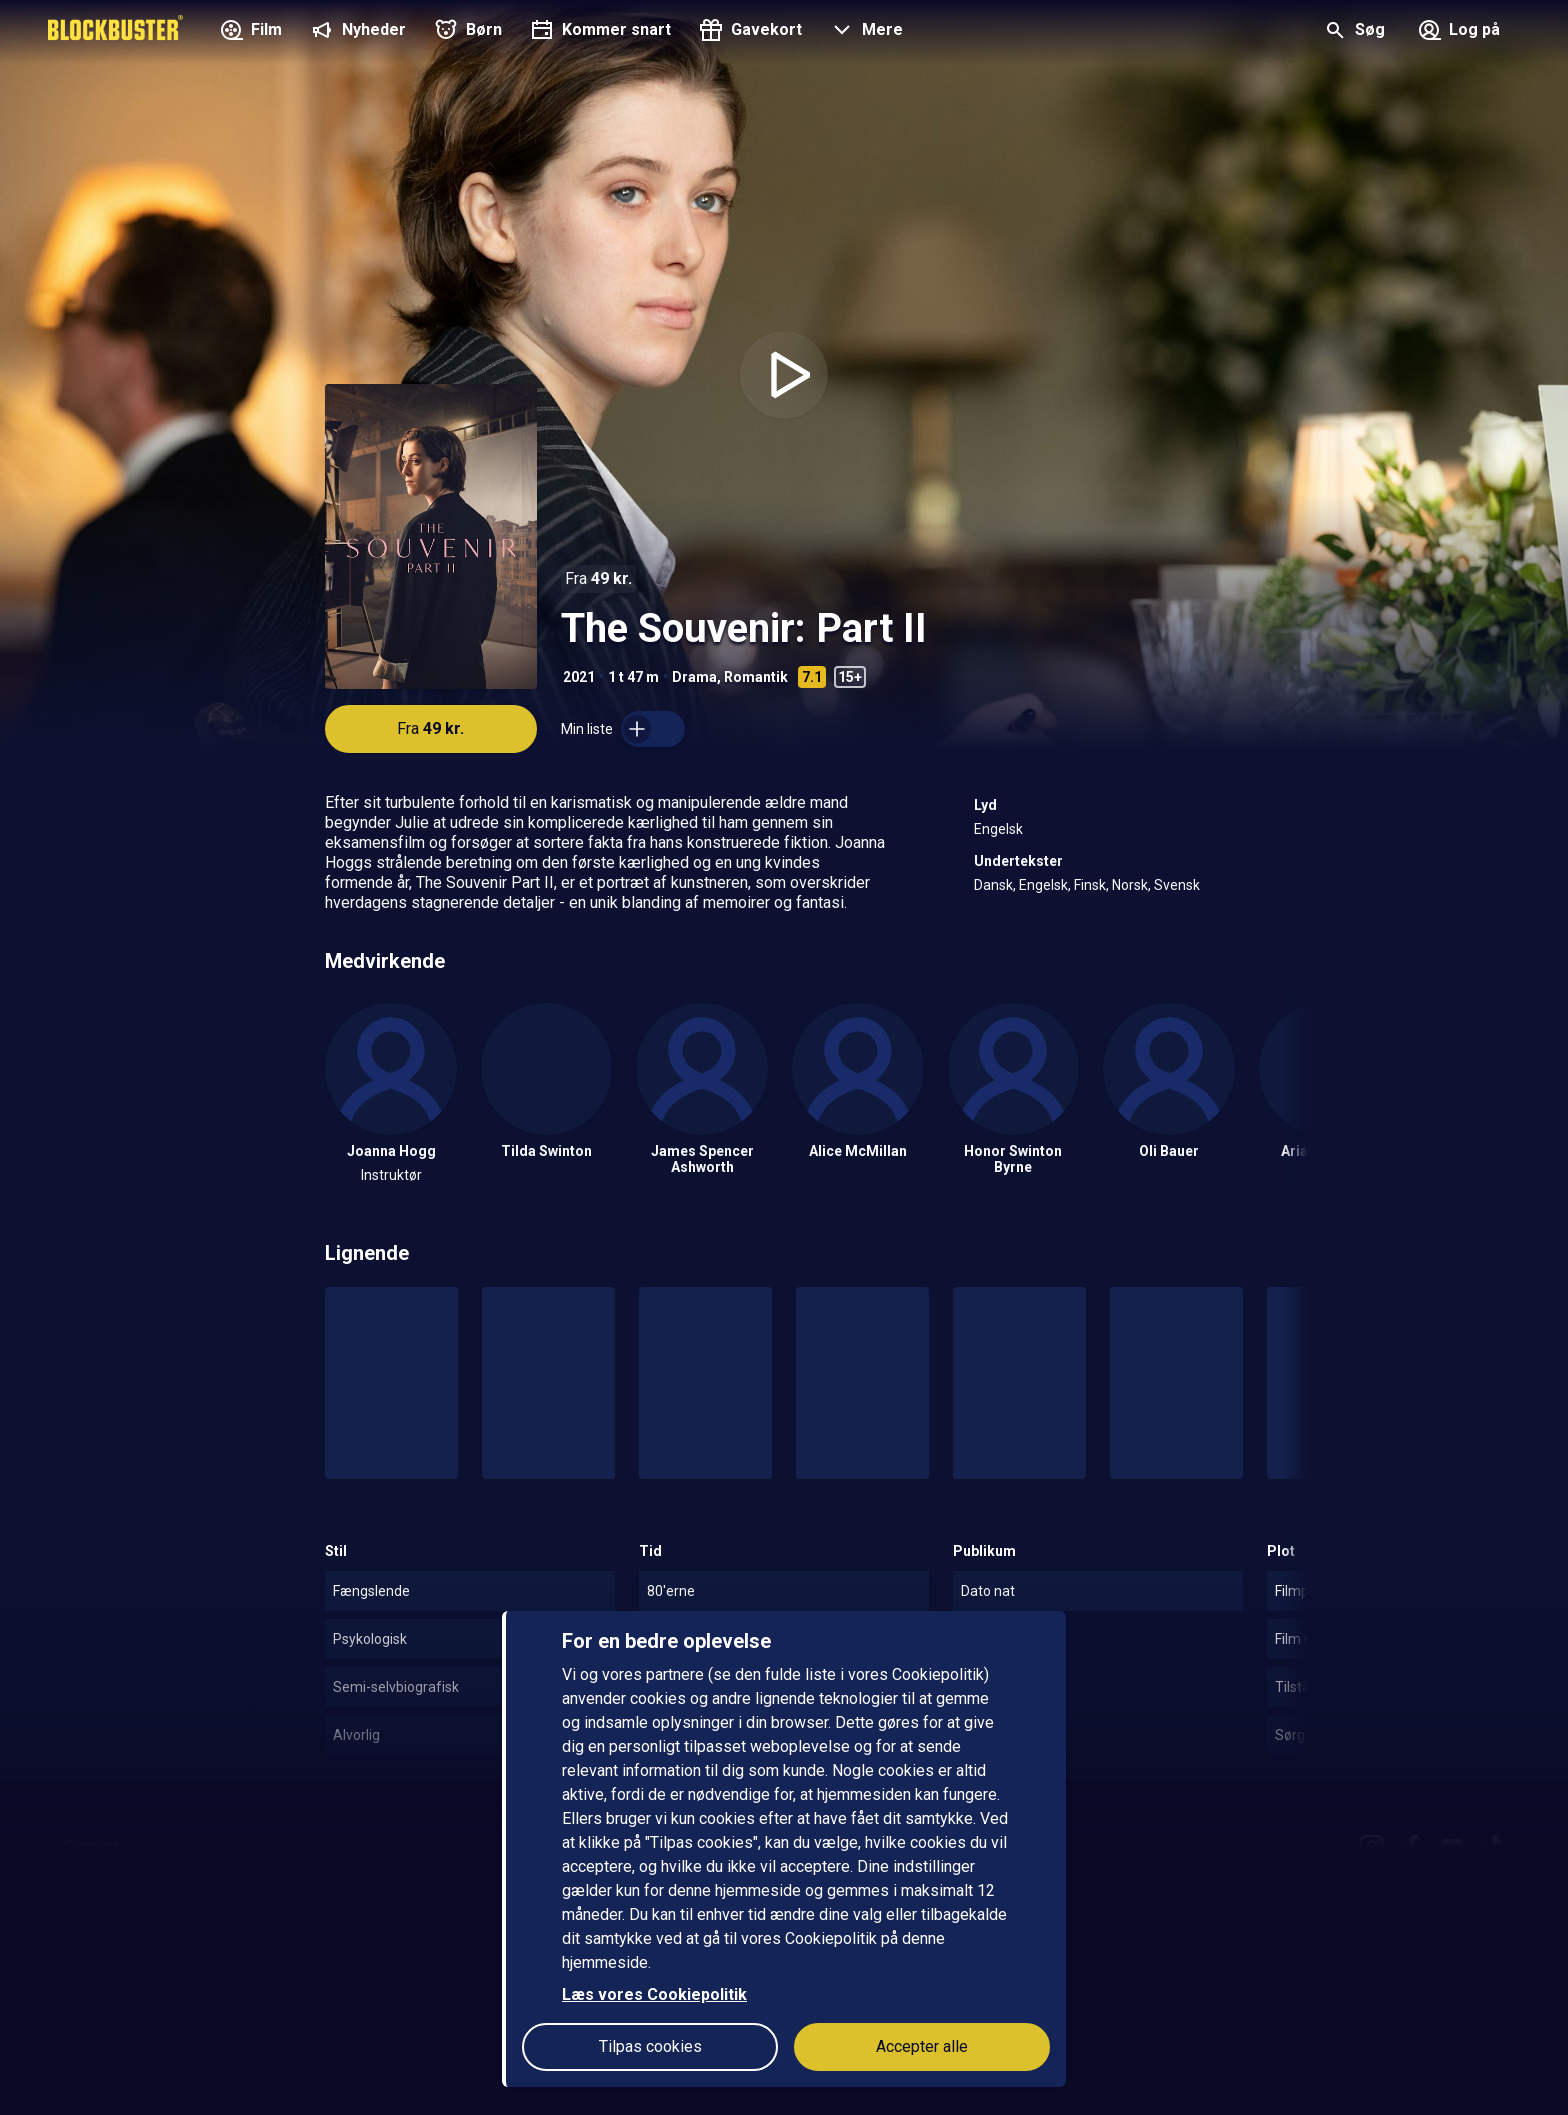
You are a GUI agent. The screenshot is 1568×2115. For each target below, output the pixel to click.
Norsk (1130, 885)
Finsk (1090, 885)
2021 (579, 677)
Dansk (993, 885)
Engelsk (998, 829)
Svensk (1177, 885)
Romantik (756, 677)
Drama (694, 677)
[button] (864, 32)
